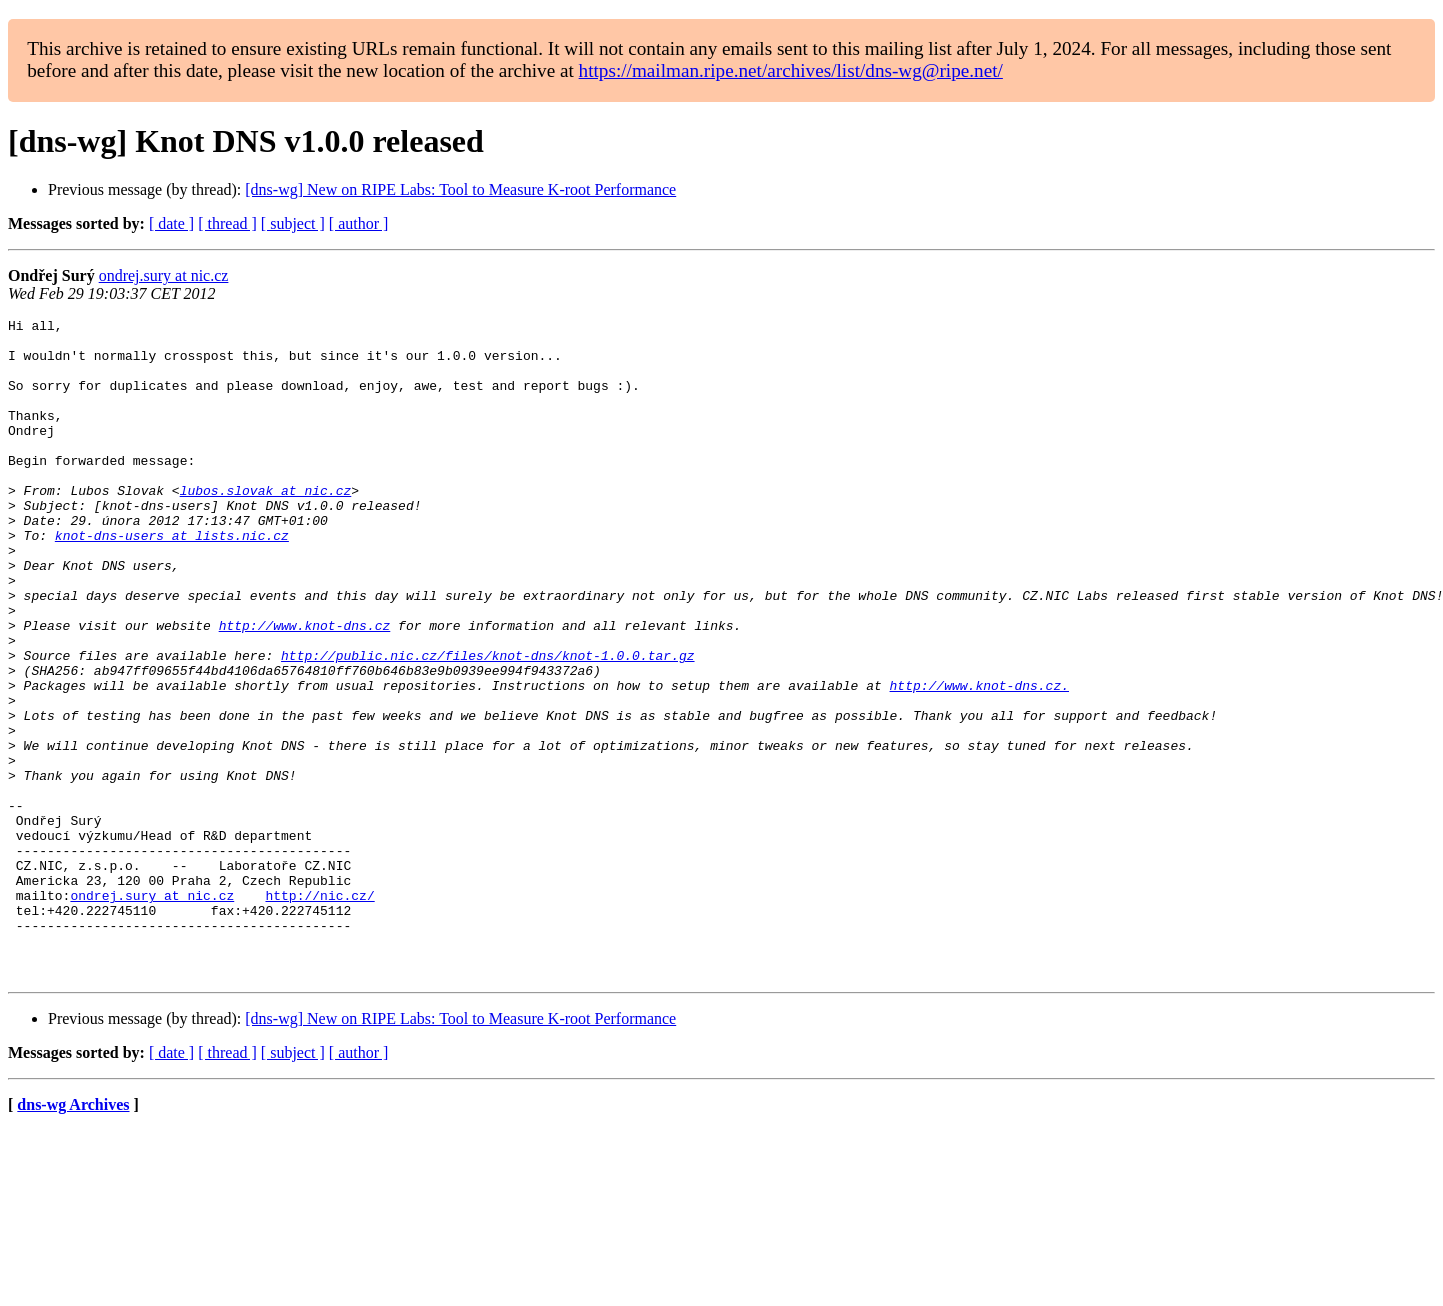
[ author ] (359, 223)
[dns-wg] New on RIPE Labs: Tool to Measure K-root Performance (460, 189)
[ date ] (171, 223)
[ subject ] (293, 223)
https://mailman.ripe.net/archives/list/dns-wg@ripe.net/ (791, 70)
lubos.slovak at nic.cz (266, 526)
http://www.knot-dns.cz (305, 688)
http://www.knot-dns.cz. (978, 760)
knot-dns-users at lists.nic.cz (172, 580)
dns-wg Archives (73, 1236)
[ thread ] (227, 223)
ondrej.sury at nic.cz (164, 275)
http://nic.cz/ (319, 1012)
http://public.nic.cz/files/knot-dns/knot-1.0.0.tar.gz (487, 724)
